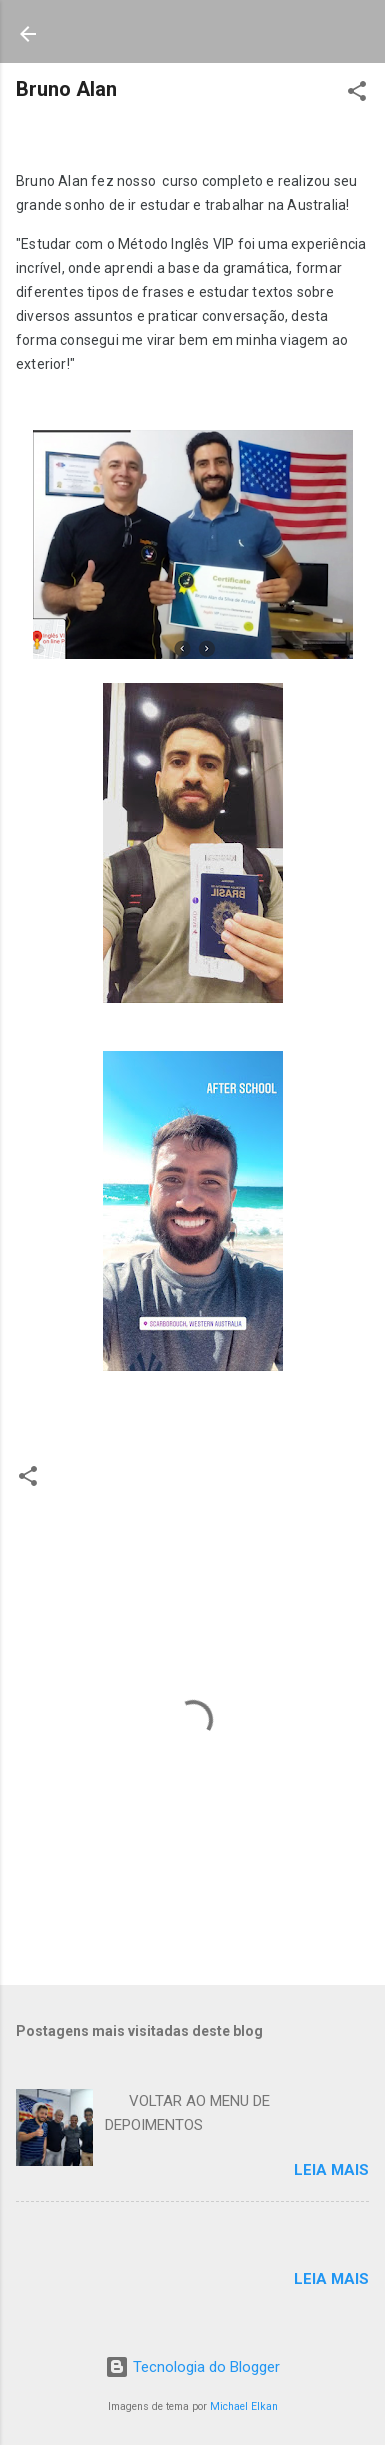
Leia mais (331, 2170)
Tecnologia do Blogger (192, 2367)
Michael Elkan (244, 2406)
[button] (357, 94)
